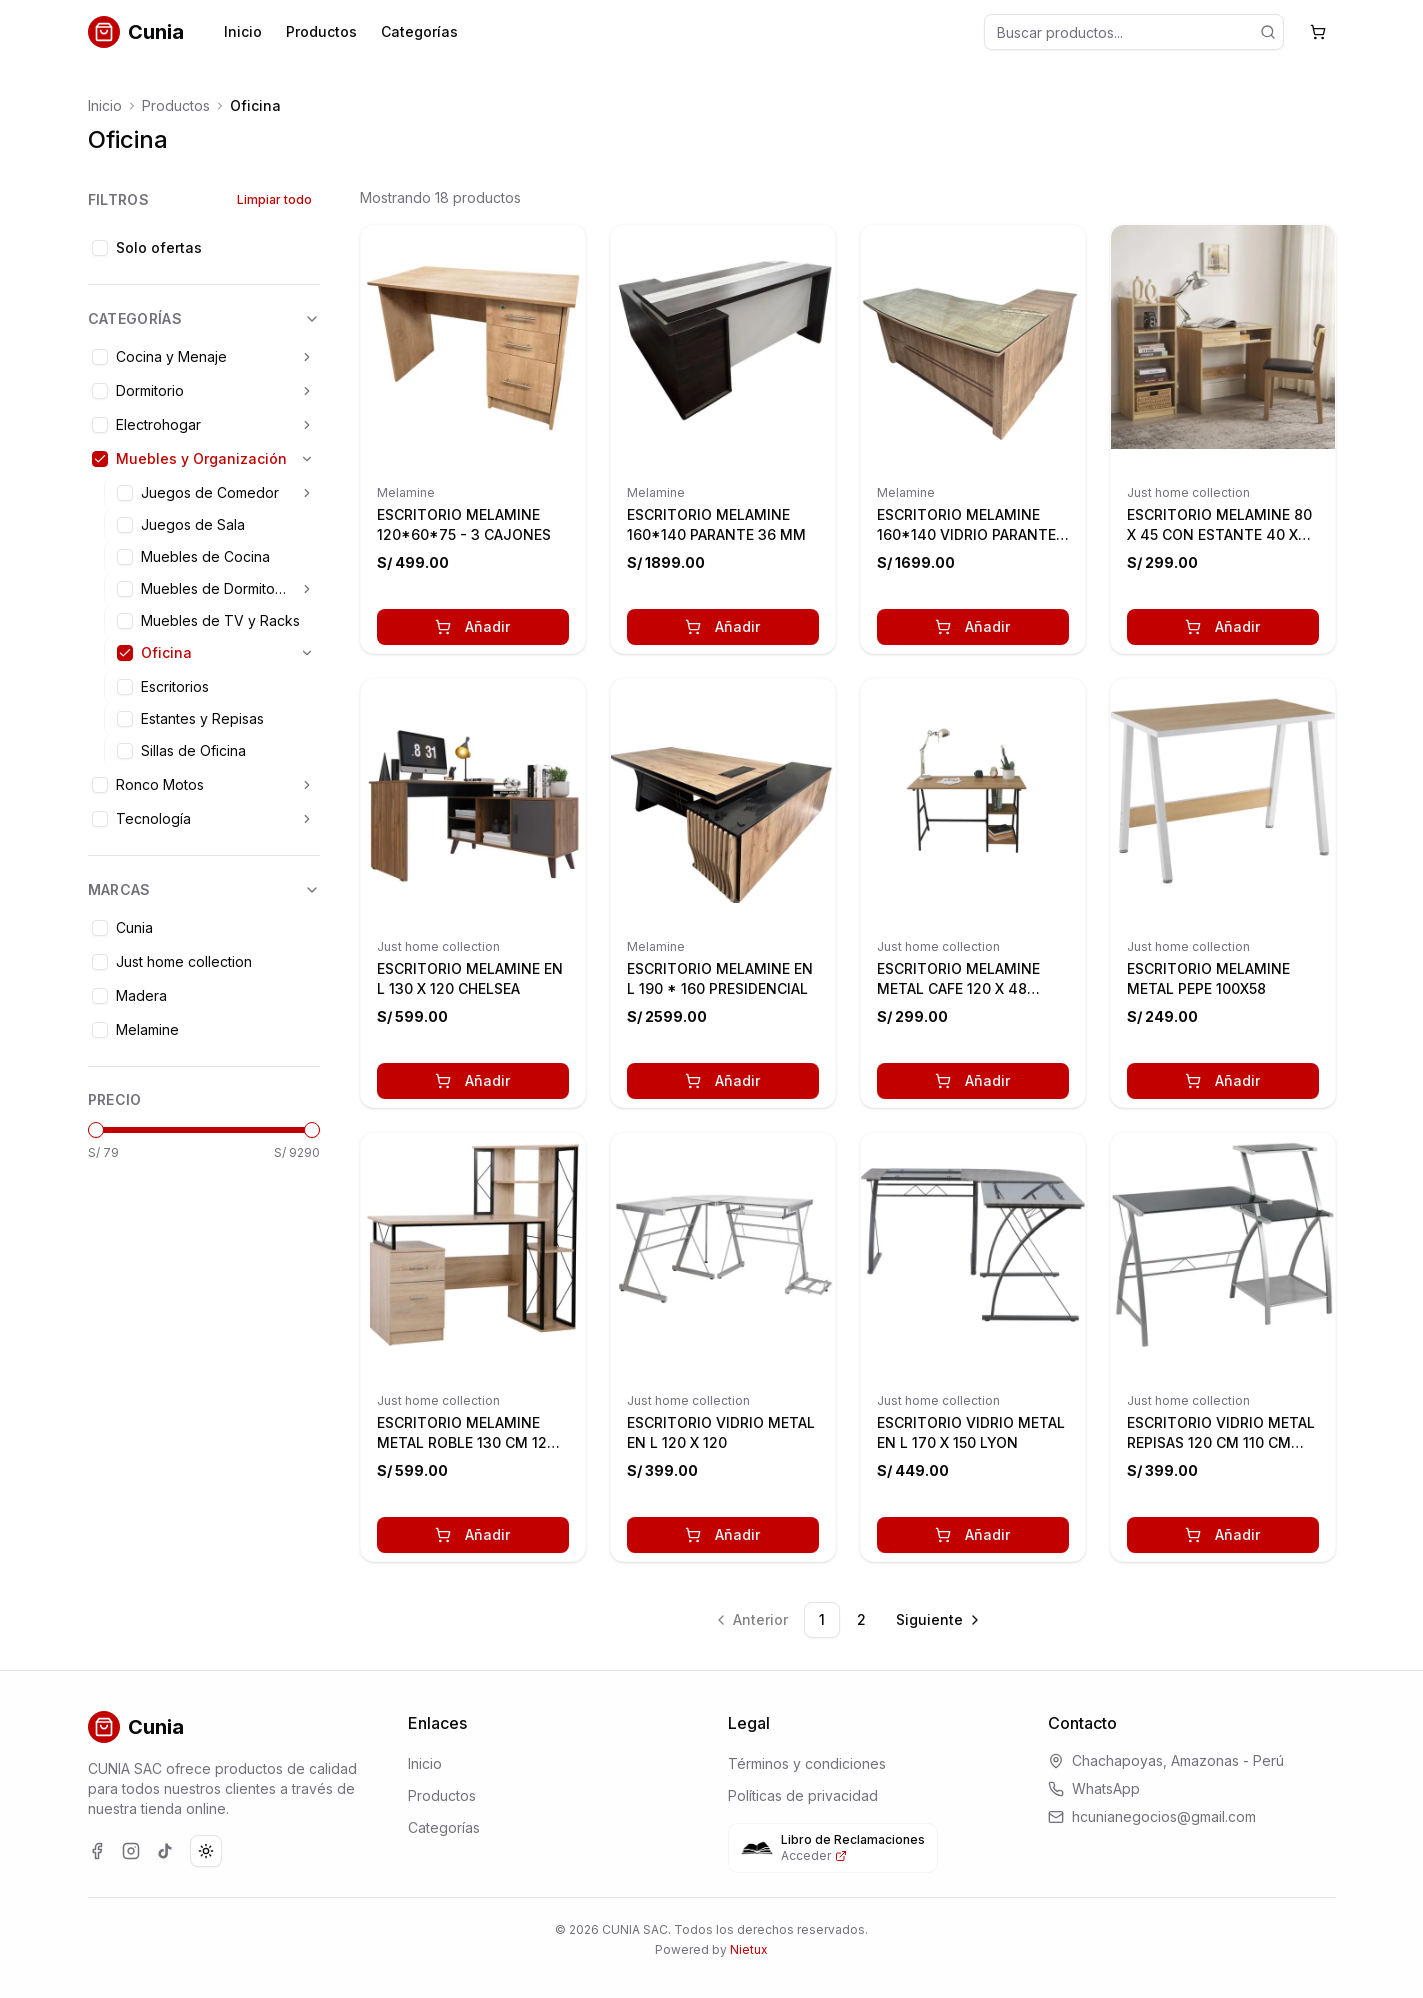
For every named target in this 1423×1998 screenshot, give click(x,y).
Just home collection (1188, 492)
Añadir (472, 626)
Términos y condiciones (807, 1763)
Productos (321, 31)
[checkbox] (100, 248)
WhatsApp (1106, 1788)
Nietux (749, 1949)
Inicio (243, 31)
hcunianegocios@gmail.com (1164, 1816)
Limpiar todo (274, 199)
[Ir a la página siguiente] (939, 1620)
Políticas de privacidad (803, 1795)
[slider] (96, 1130)
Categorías (419, 31)
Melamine (406, 492)
